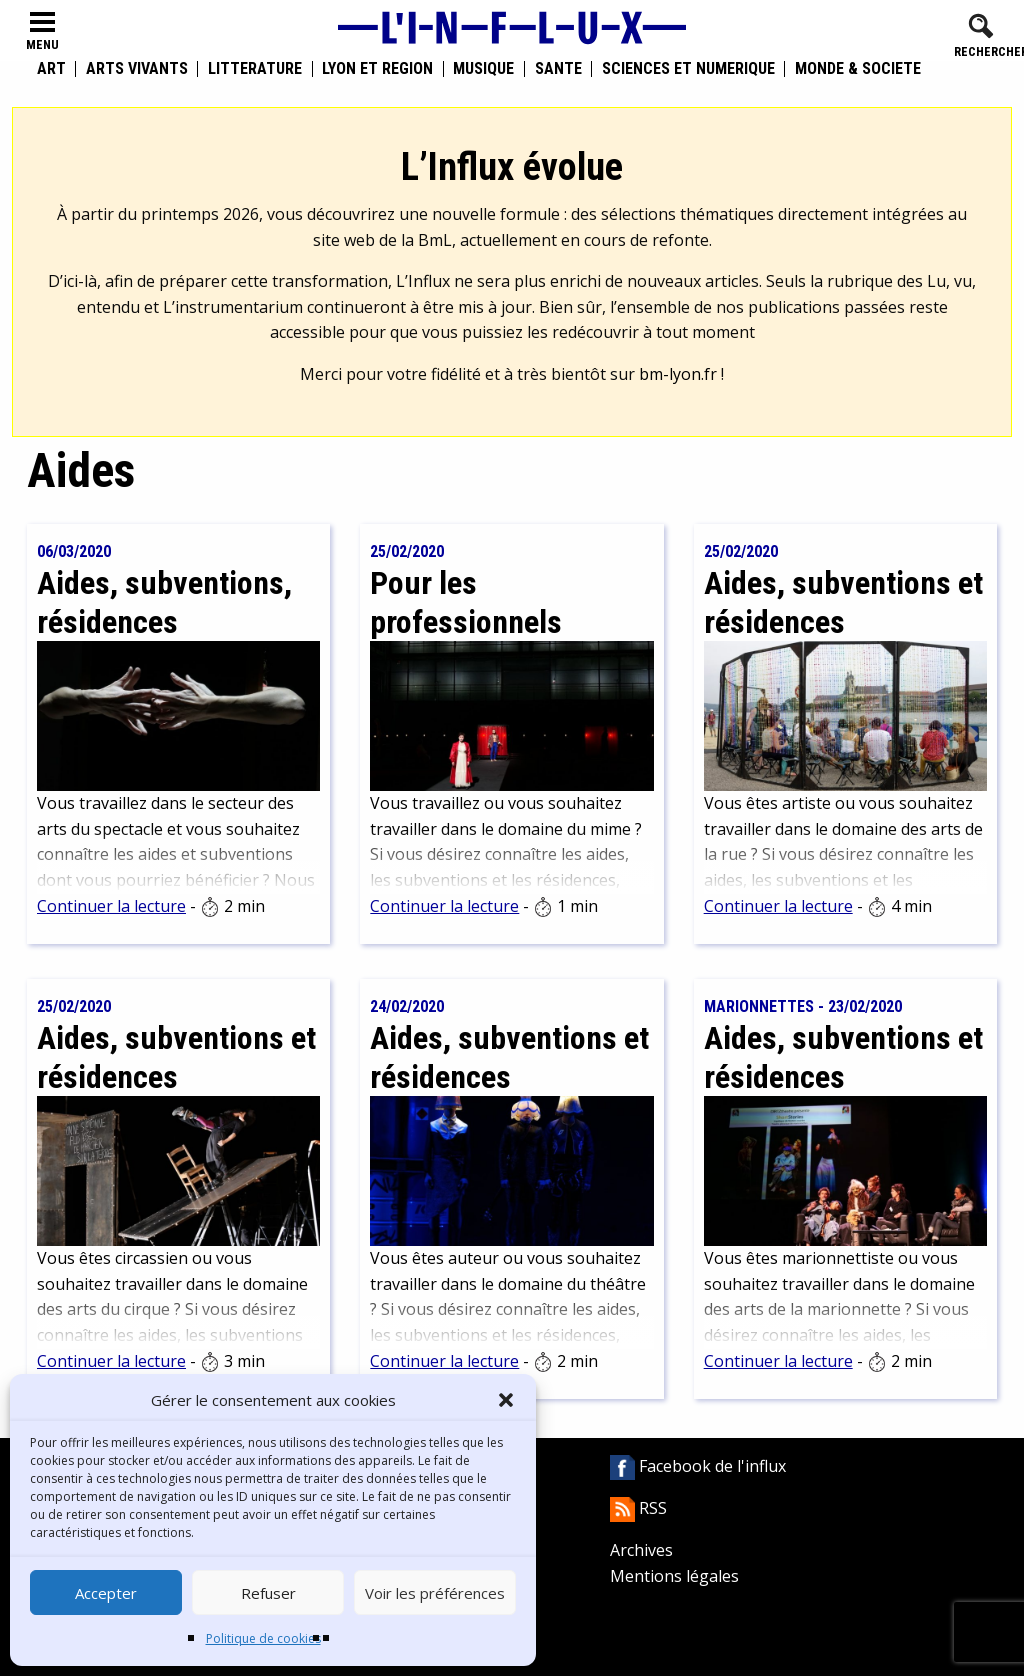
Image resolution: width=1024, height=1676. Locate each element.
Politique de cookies (263, 1638)
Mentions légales (674, 1576)
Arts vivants (137, 69)
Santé (558, 69)
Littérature (255, 69)
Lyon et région (377, 69)
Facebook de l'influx (698, 1466)
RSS (638, 1508)
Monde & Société (858, 69)
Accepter (106, 1593)
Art (51, 69)
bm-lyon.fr (678, 374)
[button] (506, 1400)
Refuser (268, 1593)
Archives (641, 1550)
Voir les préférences (435, 1593)
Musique (483, 69)
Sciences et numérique (688, 69)
